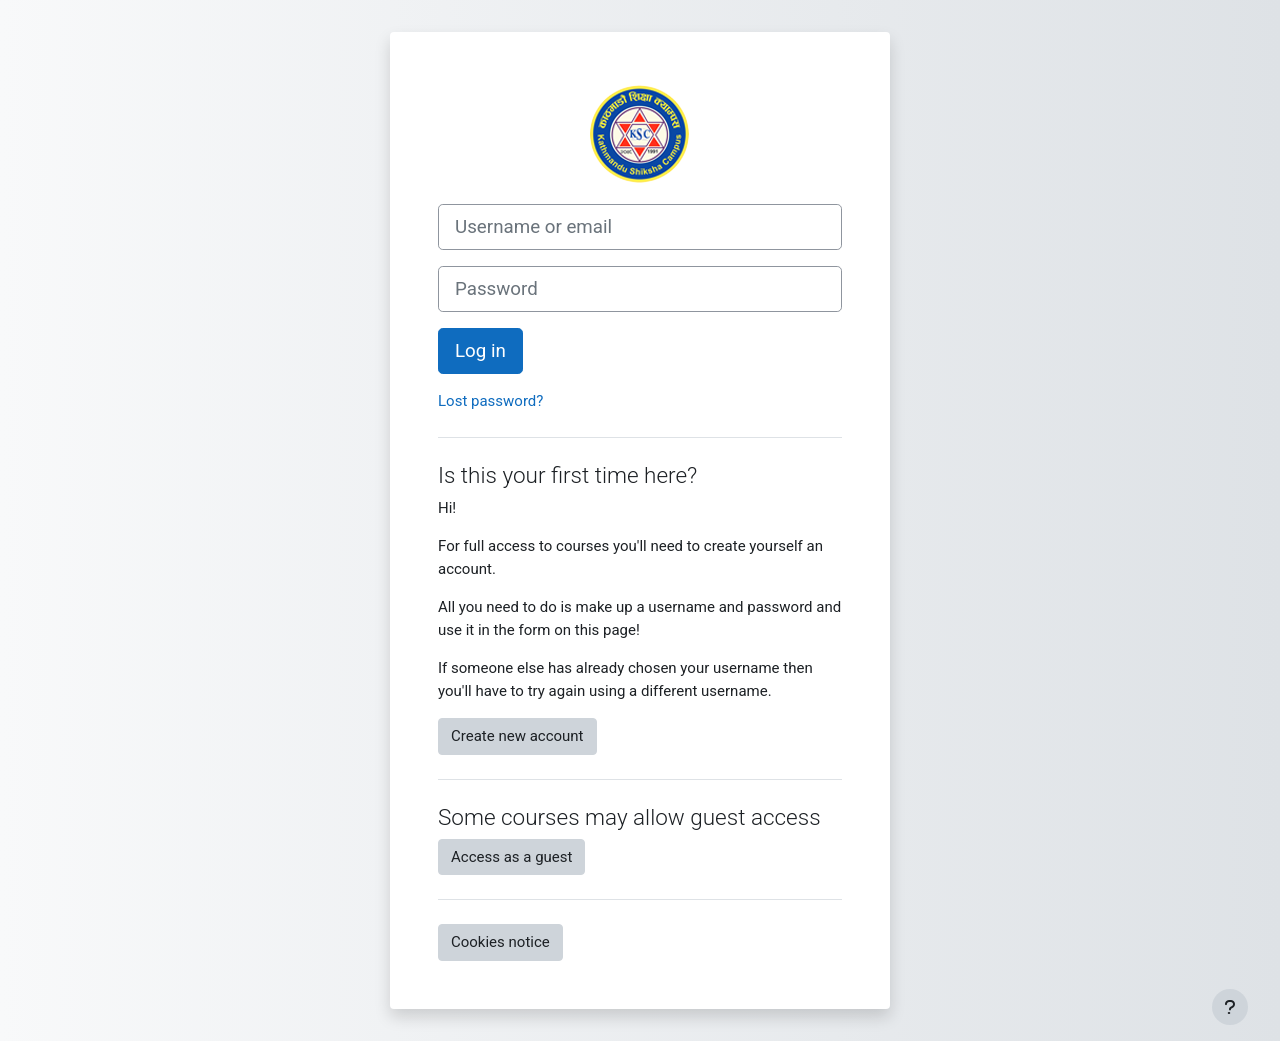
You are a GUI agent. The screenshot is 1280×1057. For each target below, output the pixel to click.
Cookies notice (500, 942)
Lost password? (490, 401)
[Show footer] (1230, 1007)
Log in (480, 351)
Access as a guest (511, 857)
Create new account (517, 736)
